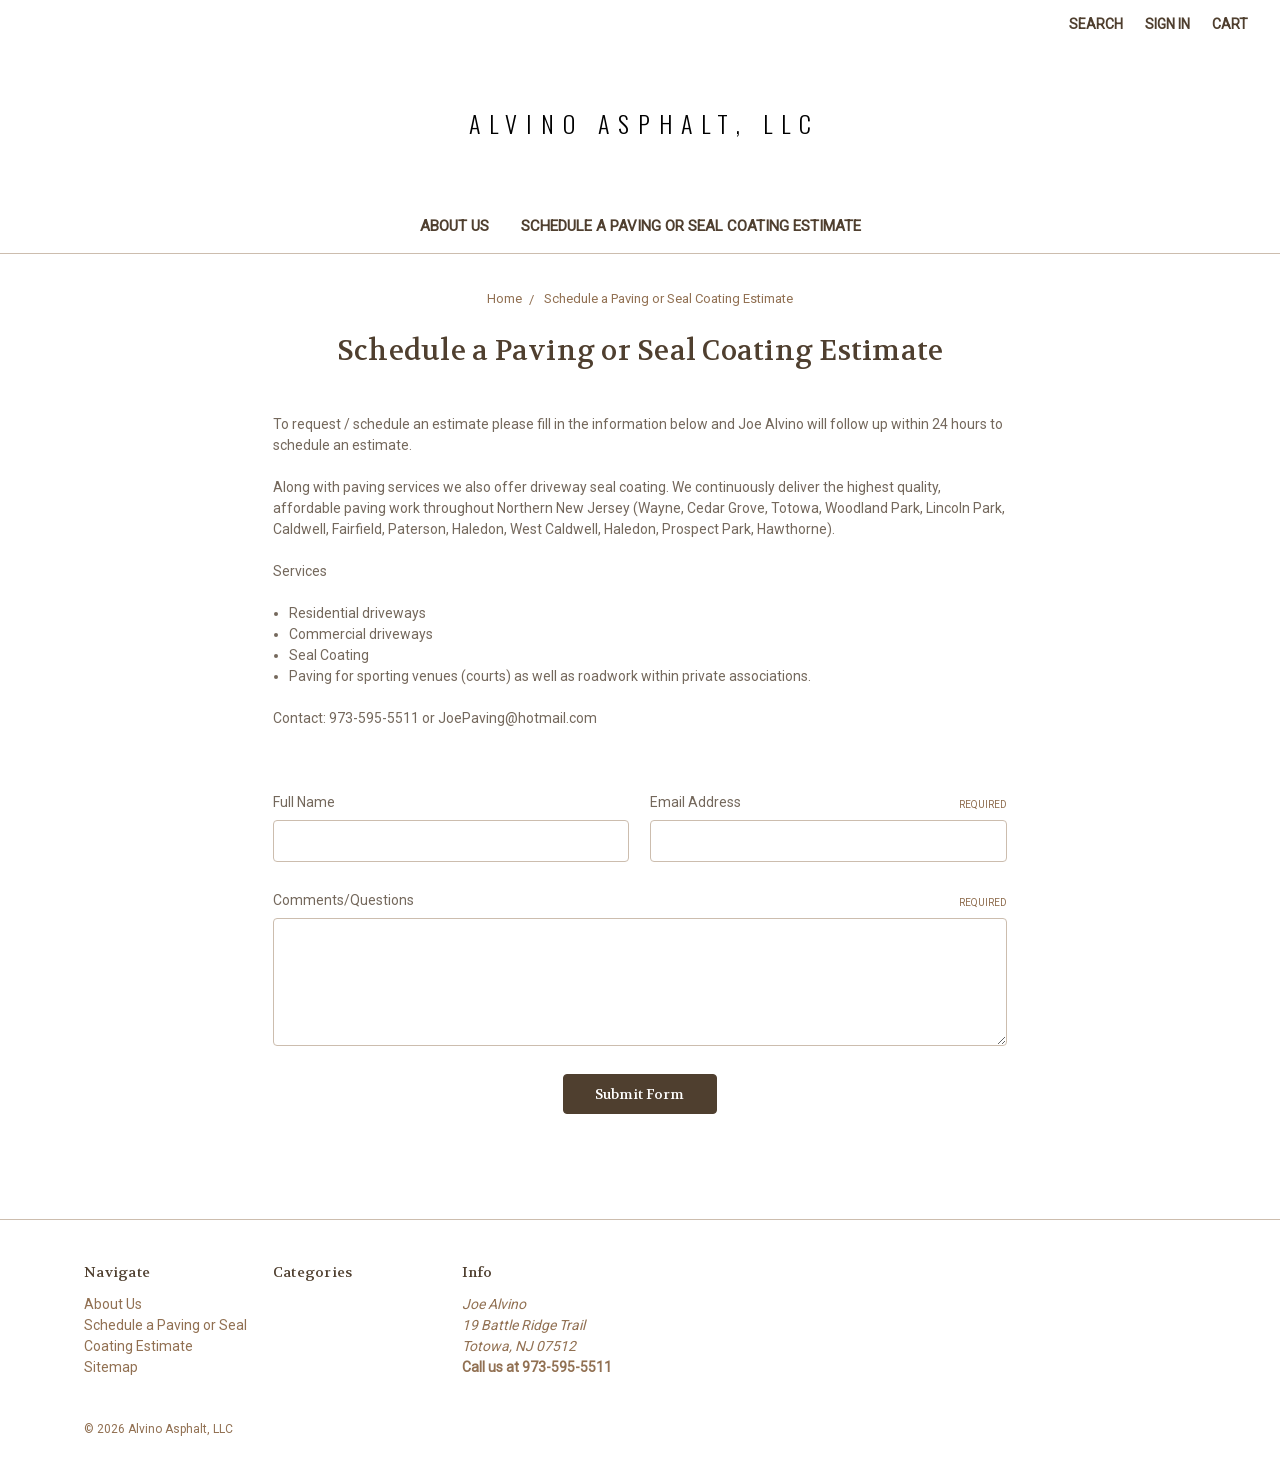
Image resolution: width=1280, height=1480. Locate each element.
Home (504, 298)
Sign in (1167, 24)
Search (1096, 24)
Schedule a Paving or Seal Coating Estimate (691, 226)
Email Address (828, 803)
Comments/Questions (640, 901)
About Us (454, 226)
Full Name (304, 802)
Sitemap (111, 1367)
